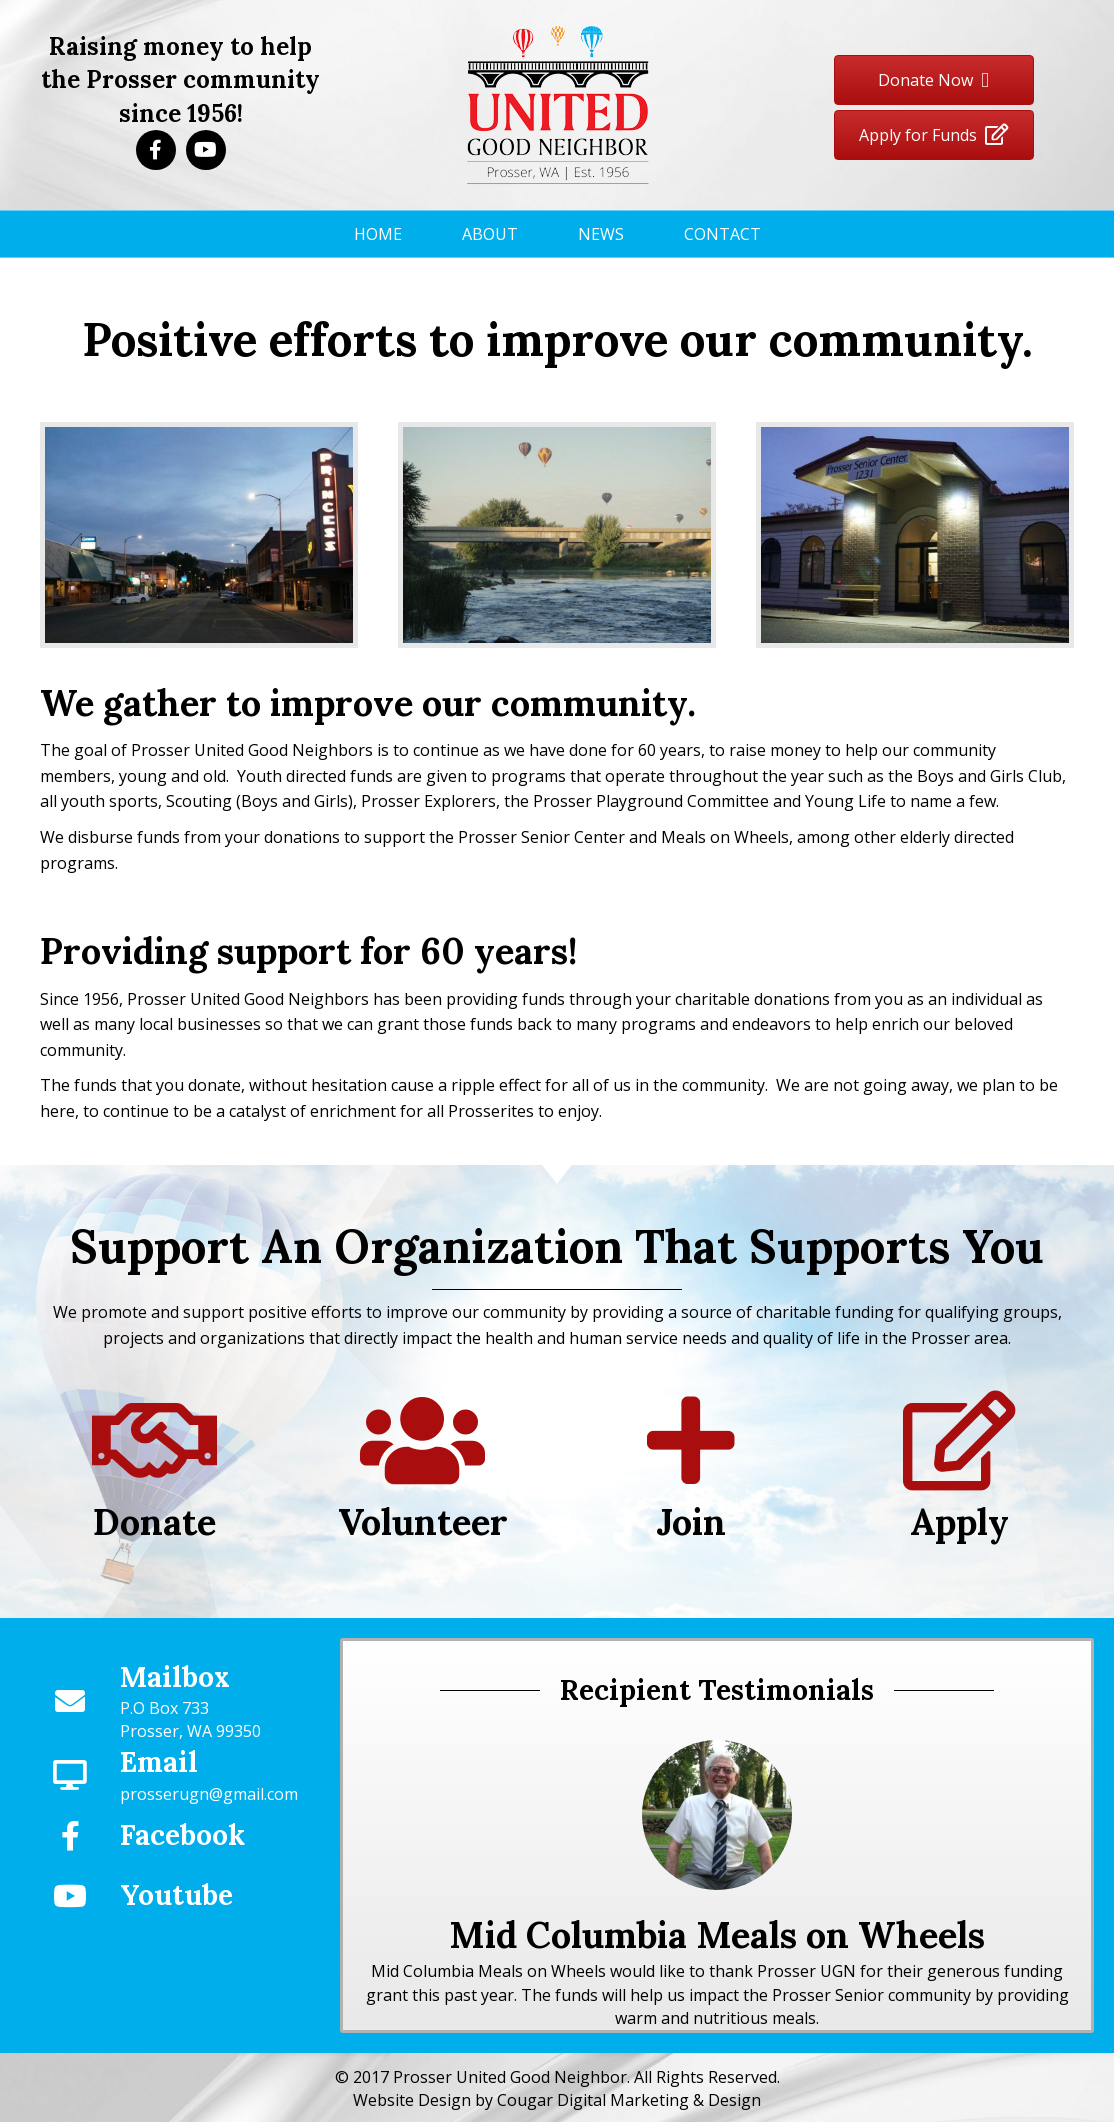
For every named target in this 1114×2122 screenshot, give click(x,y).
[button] (156, 150)
